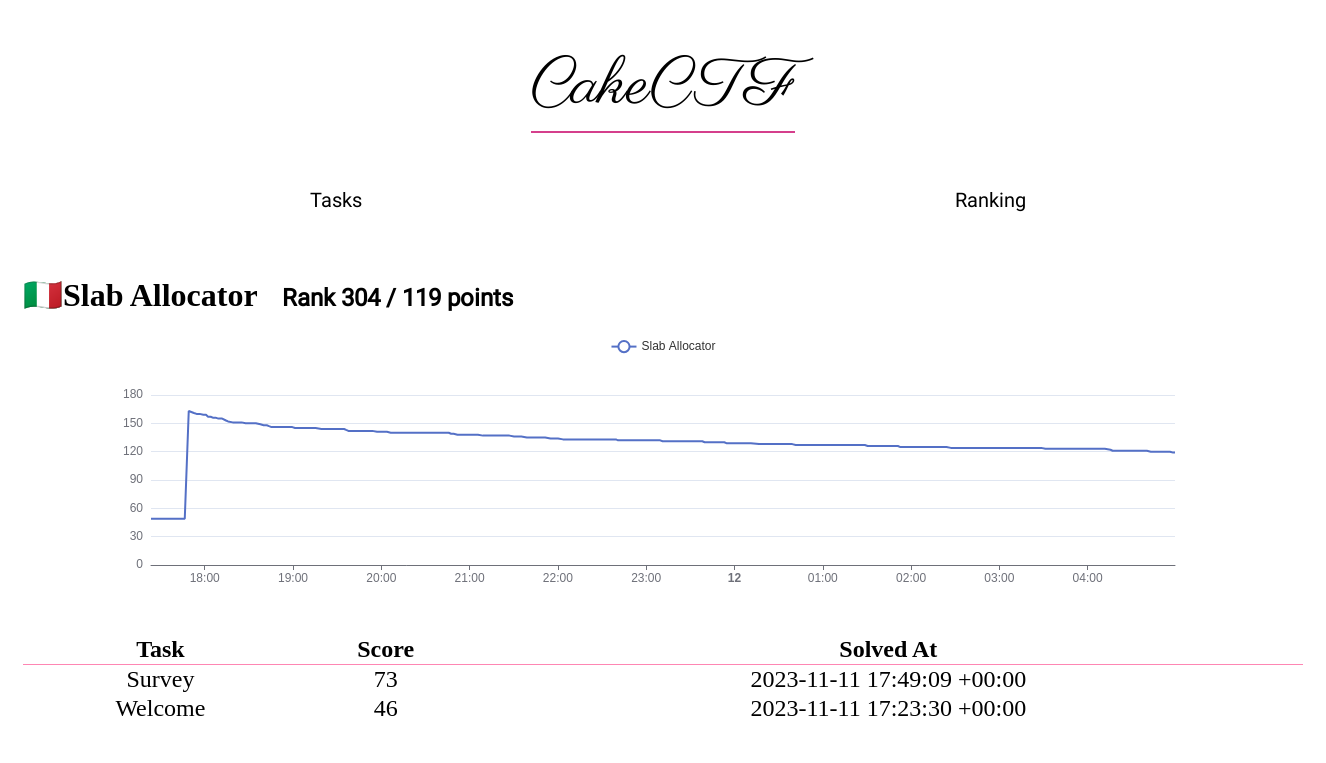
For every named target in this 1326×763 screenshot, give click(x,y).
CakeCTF (663, 87)
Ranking (990, 200)
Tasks (336, 200)
